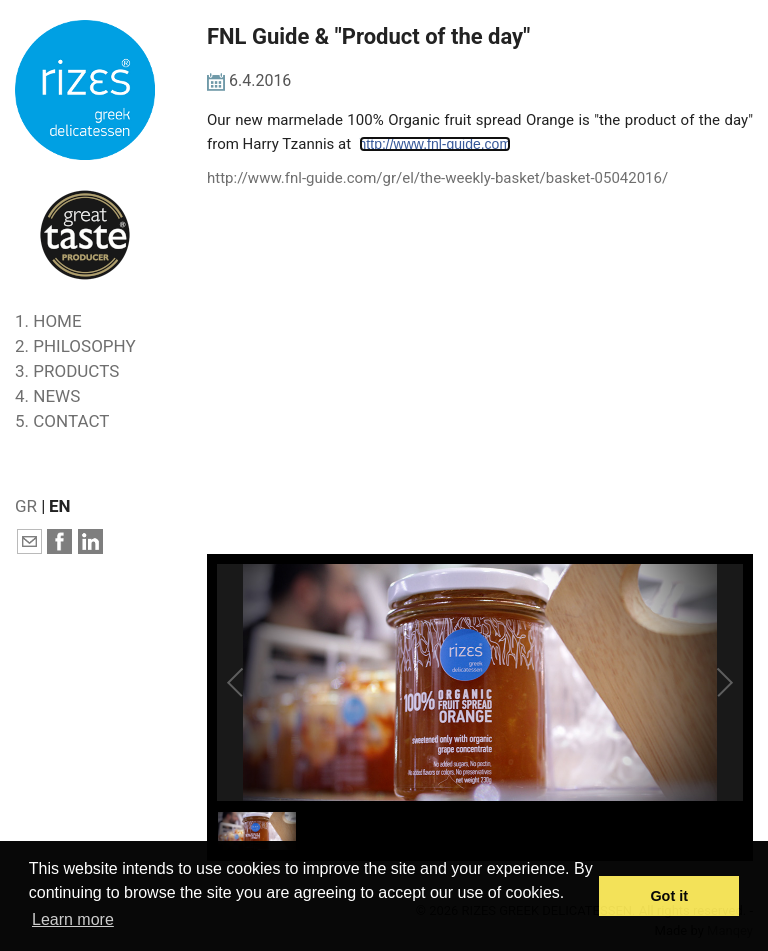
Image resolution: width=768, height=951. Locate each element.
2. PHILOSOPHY (75, 346)
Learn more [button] (73, 919)
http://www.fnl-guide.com (435, 144)
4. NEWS (47, 396)
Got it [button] (669, 896)
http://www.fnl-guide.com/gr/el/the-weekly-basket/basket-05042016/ (437, 178)
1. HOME (48, 321)
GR (26, 506)
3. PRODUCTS (67, 371)
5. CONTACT (62, 421)
